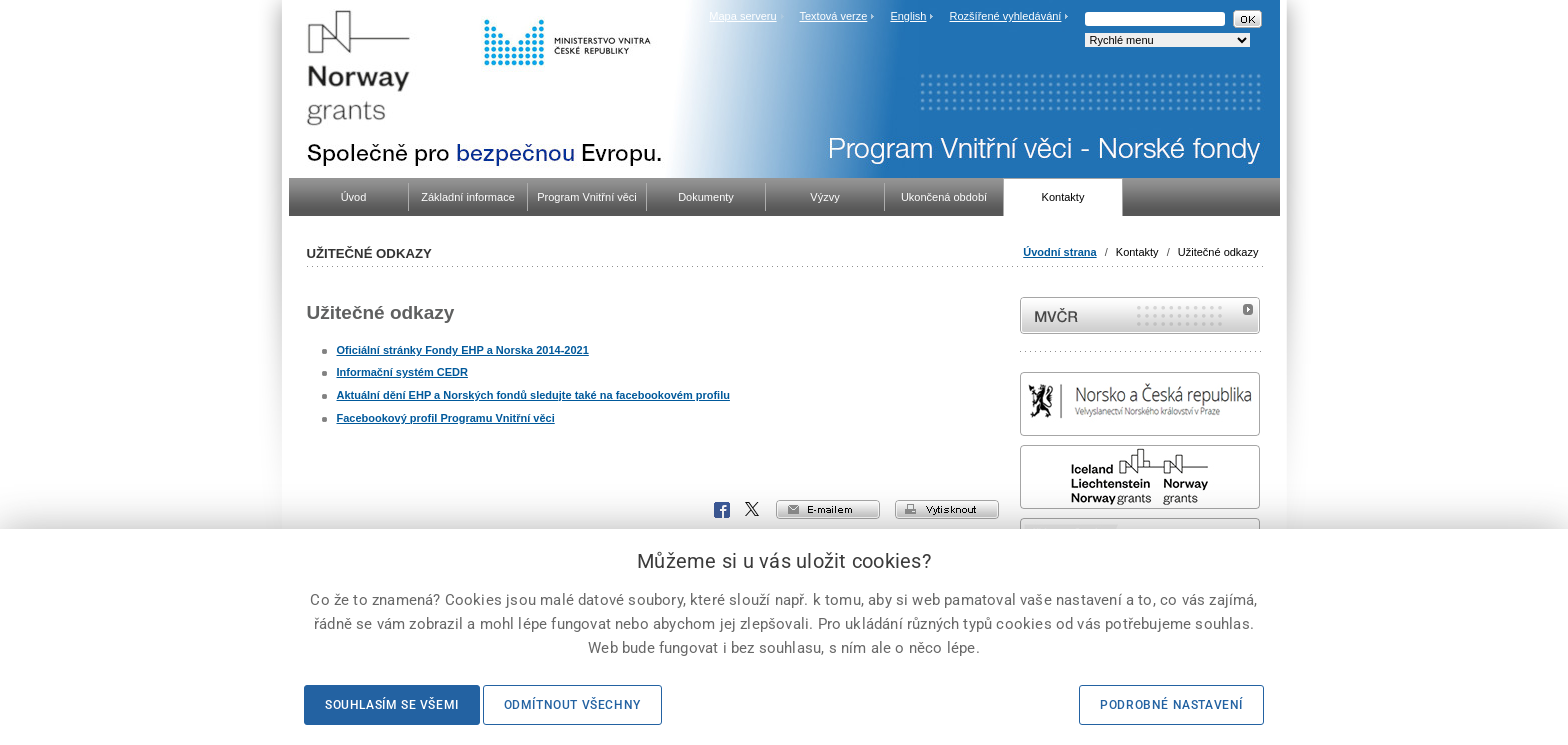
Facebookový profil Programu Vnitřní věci (446, 418)
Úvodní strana (1059, 252)
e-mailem (828, 509)
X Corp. (753, 510)
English (908, 16)
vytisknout (947, 509)
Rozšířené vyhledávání (1006, 16)
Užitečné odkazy (1218, 252)
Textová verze (833, 16)
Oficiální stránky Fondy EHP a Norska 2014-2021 (463, 350)
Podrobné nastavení (1171, 705)
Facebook (722, 510)
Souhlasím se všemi (392, 705)
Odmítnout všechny (572, 705)
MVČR (1140, 315)
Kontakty (1137, 252)
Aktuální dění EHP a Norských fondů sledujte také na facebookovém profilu (533, 395)
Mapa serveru (742, 16)
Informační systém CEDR (402, 372)
